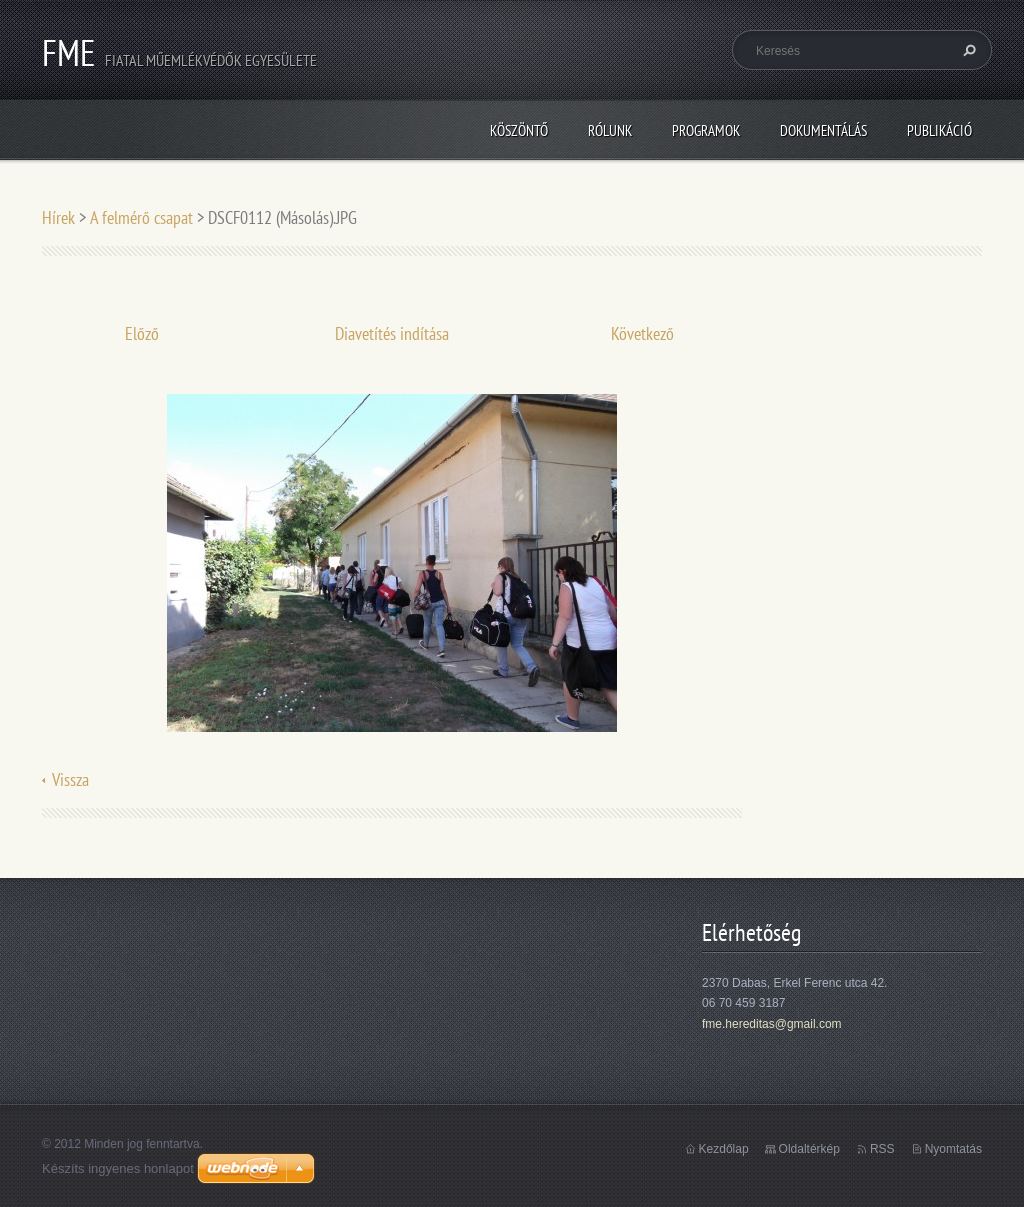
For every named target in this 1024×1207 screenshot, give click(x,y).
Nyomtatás (953, 1149)
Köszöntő (519, 130)
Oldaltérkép (809, 1149)
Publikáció (939, 130)
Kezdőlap (724, 1149)
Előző (142, 333)
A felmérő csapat (141, 217)
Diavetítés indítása (392, 333)
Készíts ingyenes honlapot (118, 1168)
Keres (967, 50)
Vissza (70, 779)
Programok (706, 130)
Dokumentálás (823, 130)
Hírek (58, 217)
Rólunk (610, 130)
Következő (642, 333)
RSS (882, 1149)
